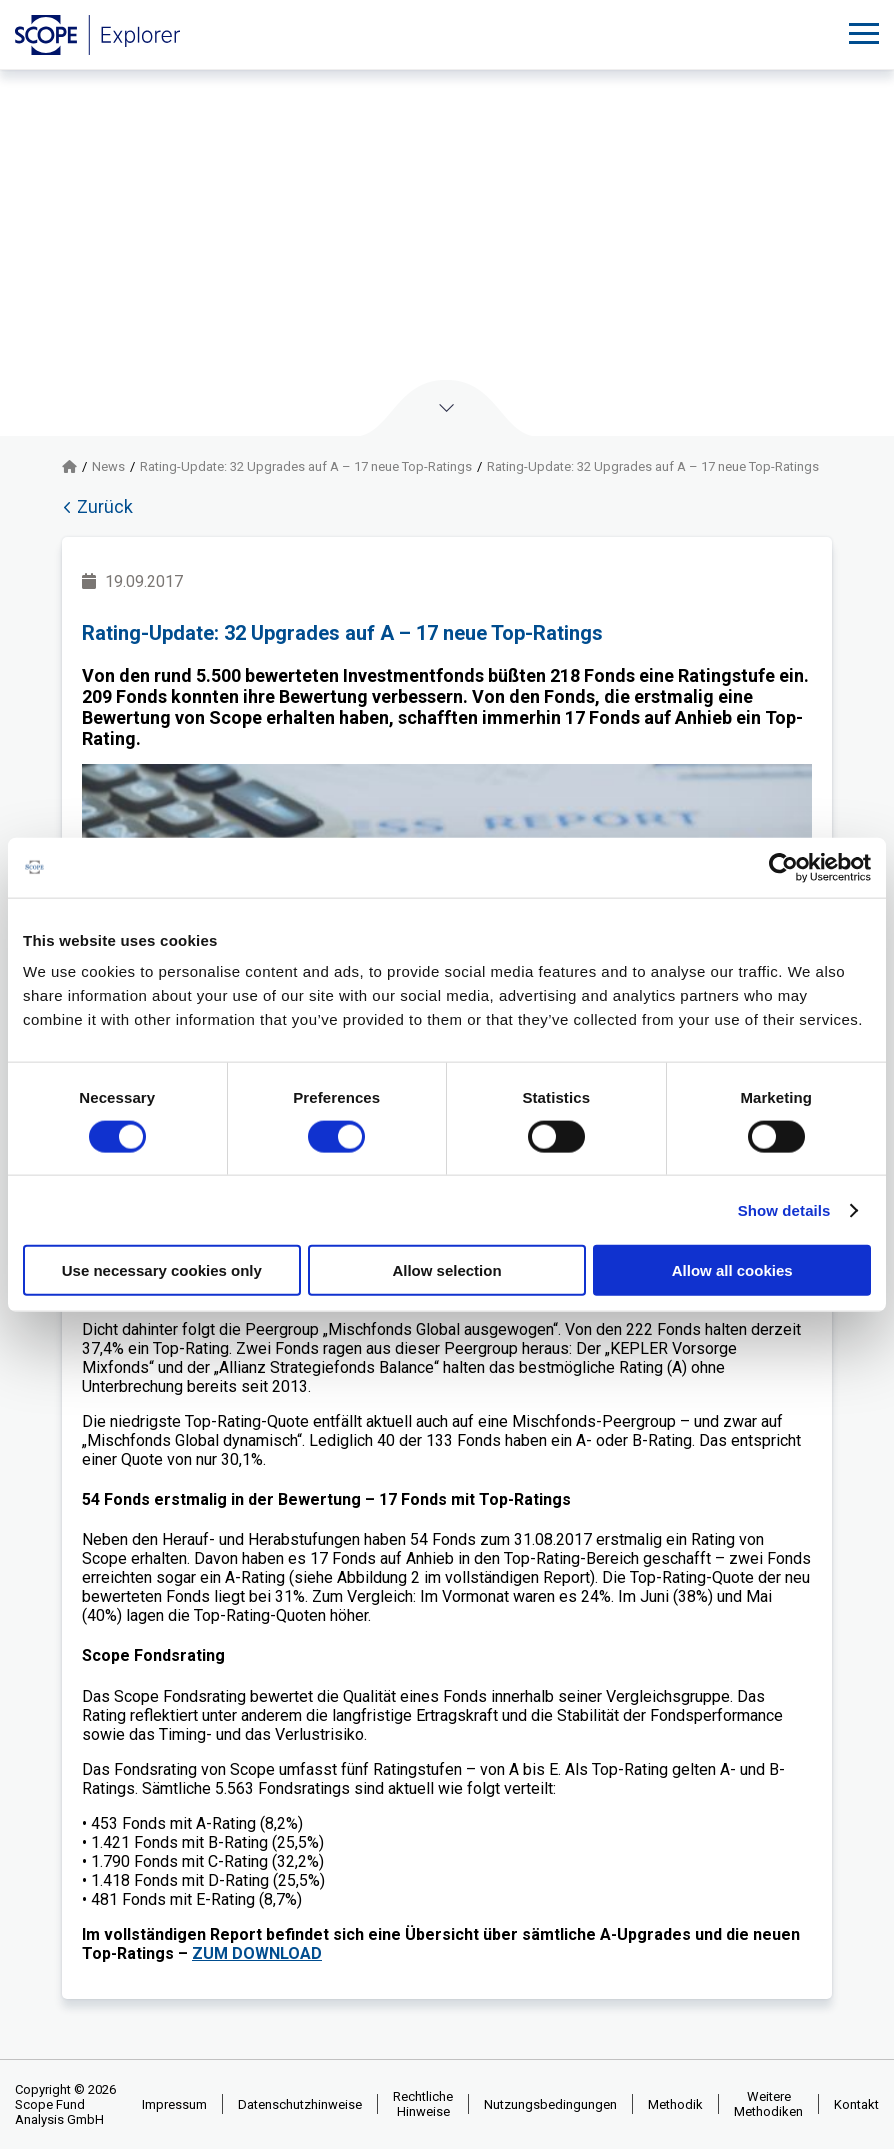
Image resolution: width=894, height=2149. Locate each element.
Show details (784, 1209)
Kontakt (856, 2104)
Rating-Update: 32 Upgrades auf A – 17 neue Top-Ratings (306, 466)
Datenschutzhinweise (300, 2104)
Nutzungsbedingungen (550, 2104)
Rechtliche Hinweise (423, 2104)
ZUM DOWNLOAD (257, 1953)
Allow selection (446, 1270)
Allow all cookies (732, 1270)
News (108, 466)
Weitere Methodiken (768, 2104)
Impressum (174, 2104)
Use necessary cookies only (162, 1270)
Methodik (675, 2104)
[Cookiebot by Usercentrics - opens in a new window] (783, 867)
